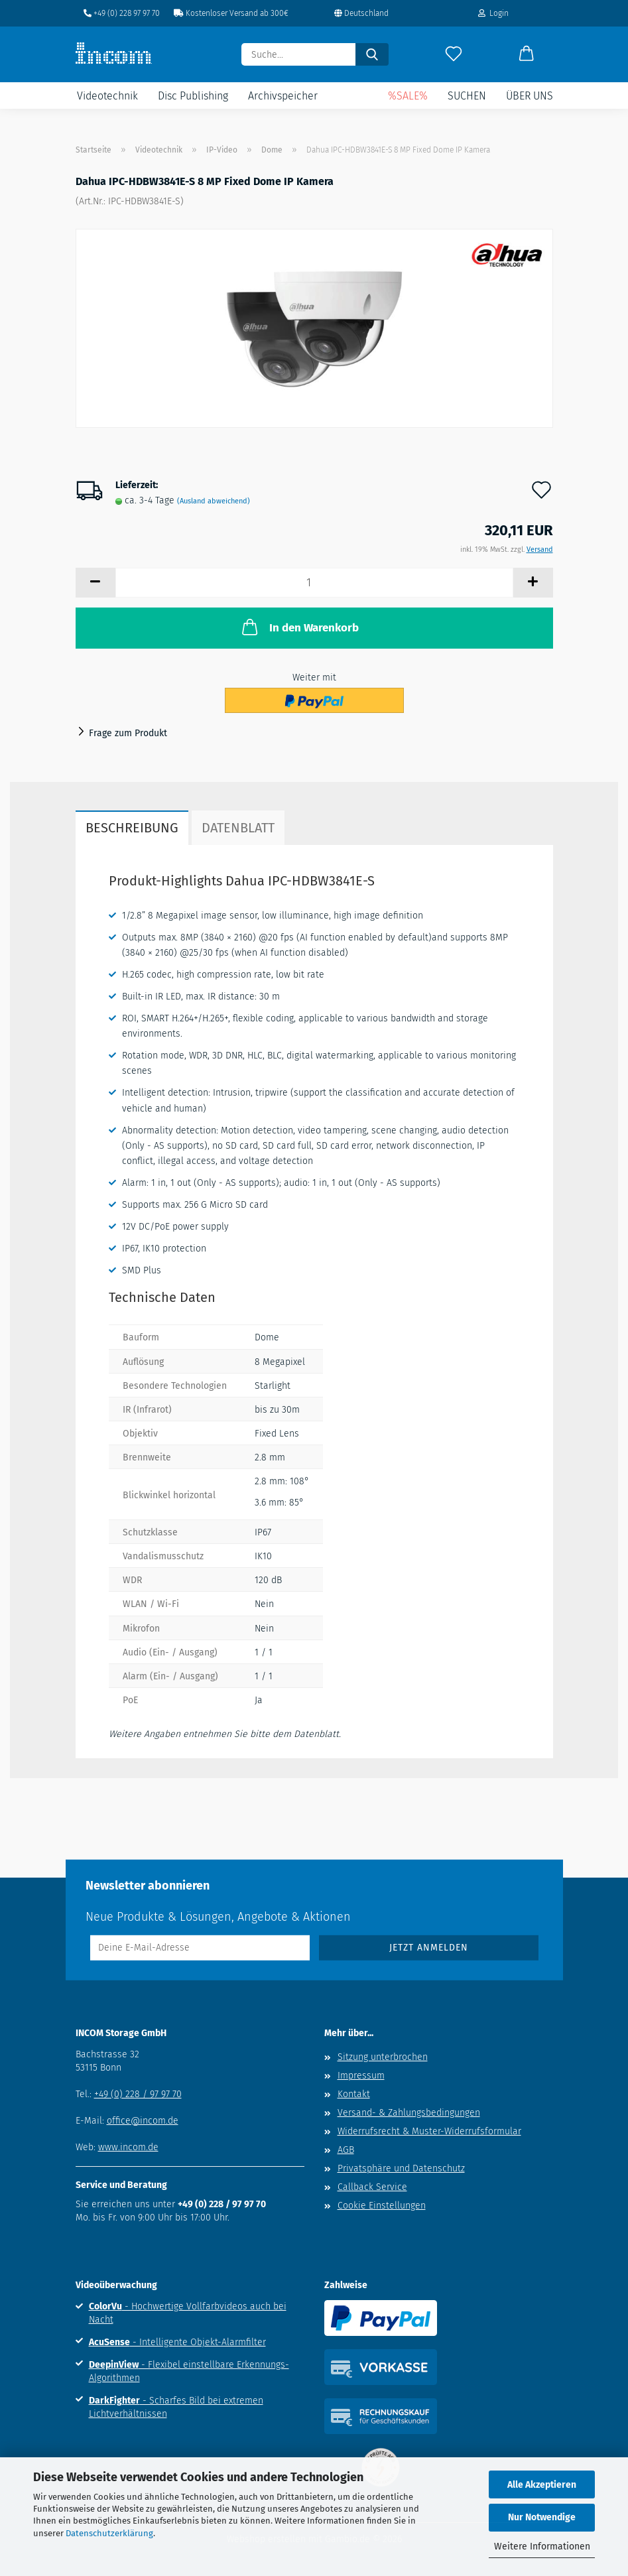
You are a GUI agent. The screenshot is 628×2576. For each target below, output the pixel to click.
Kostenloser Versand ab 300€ (231, 13)
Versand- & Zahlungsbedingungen (409, 2112)
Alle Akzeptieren (541, 2484)
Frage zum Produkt (128, 733)
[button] (526, 54)
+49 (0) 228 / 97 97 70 (138, 2094)
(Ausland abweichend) (213, 501)
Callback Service (372, 2187)
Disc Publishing (193, 96)
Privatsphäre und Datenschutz (401, 2168)
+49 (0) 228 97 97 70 (122, 13)
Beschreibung (132, 828)
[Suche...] (372, 54)
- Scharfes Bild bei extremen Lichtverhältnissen (176, 2407)
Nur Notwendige (542, 2517)
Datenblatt (238, 828)
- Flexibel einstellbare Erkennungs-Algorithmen (189, 2371)
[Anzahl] (314, 583)
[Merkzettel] (453, 54)
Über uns (529, 96)
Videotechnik (107, 96)
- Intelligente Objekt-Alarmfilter (177, 2342)
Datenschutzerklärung (109, 2533)
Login (493, 13)
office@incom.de (142, 2120)
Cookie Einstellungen (382, 2205)
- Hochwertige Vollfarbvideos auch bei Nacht (187, 2313)
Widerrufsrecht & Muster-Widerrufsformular (429, 2131)
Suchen (467, 96)
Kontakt (354, 2094)
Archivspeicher (283, 96)
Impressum (361, 2075)
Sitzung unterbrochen (383, 2057)
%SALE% (408, 96)
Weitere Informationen (542, 2546)
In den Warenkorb (299, 626)
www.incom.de (128, 2147)
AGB (346, 2150)
